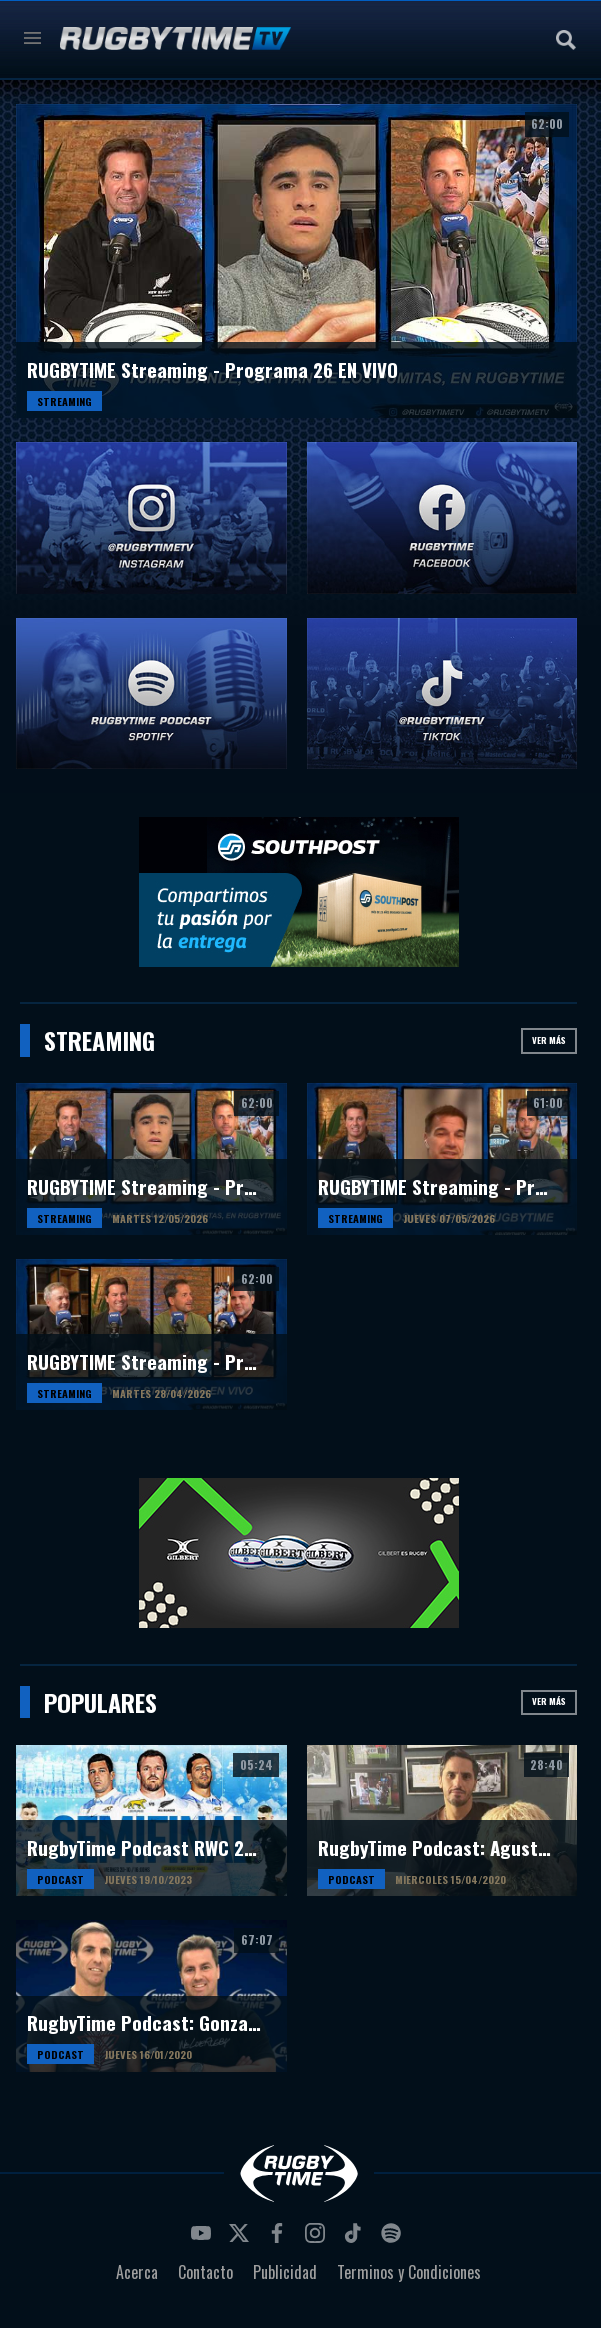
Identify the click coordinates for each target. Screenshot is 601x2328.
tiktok (356, 2239)
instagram (318, 2239)
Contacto (205, 2272)
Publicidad (285, 2272)
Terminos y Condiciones (409, 2272)
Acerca (137, 2272)
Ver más (549, 1040)
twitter (242, 2239)
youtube (204, 2239)
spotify (394, 2239)
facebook (280, 2239)
